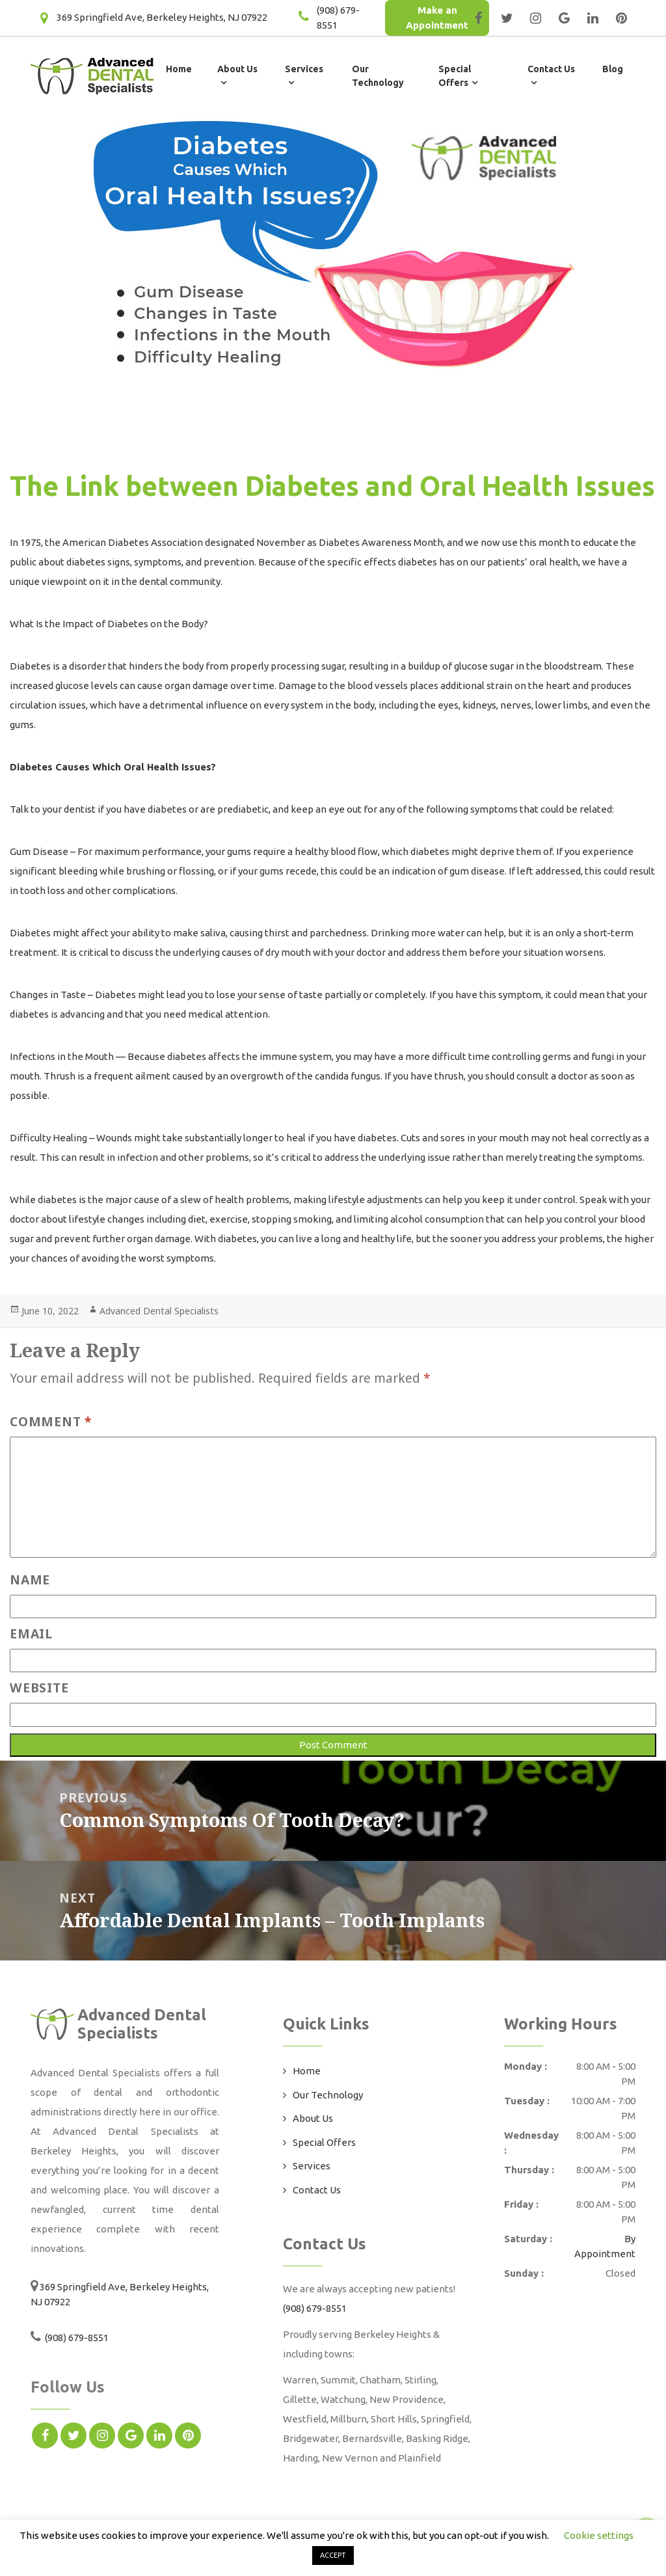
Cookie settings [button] (598, 2535)
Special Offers (324, 2142)
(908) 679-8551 (76, 2337)
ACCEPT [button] (333, 2555)
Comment (51, 1421)
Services (311, 2165)
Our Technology (328, 2094)
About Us (313, 2118)
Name (30, 1579)
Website (39, 1687)
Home (179, 69)
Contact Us (317, 2189)
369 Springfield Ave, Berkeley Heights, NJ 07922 (162, 17)
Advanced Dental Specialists (159, 1311)
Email (31, 1633)
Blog (612, 69)
